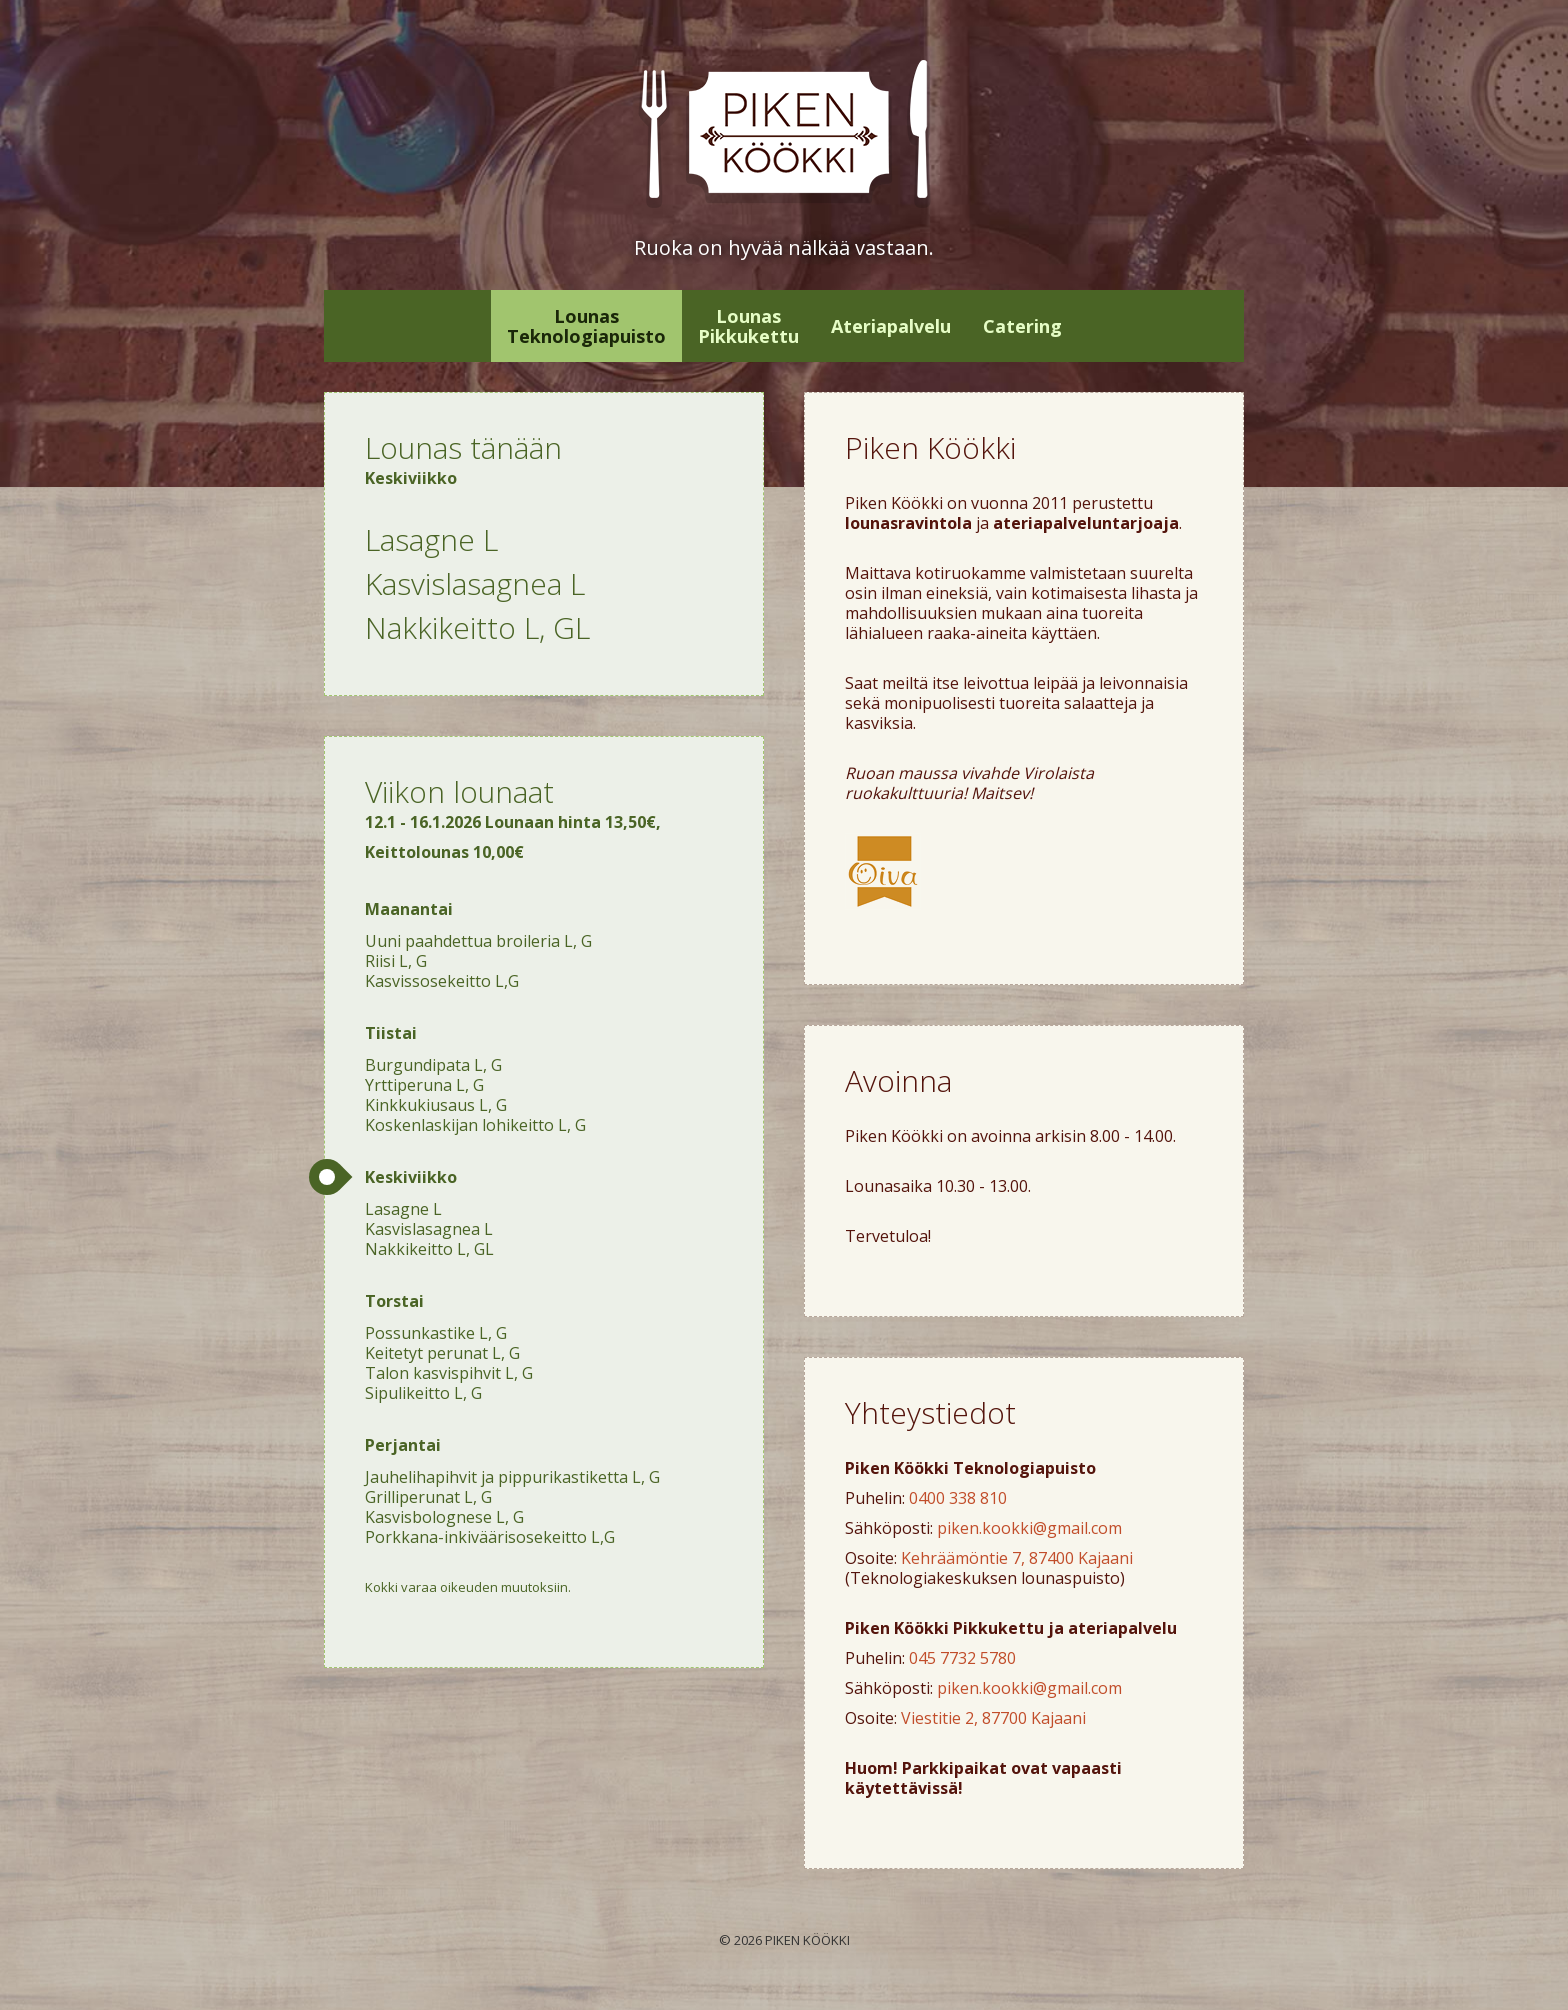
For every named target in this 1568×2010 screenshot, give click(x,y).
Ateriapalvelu (891, 326)
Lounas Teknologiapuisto (586, 326)
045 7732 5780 (962, 1658)
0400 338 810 (958, 1498)
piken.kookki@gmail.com (1029, 1528)
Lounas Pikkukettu (748, 326)
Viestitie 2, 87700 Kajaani (993, 1718)
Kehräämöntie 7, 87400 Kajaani (1017, 1558)
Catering (1022, 326)
